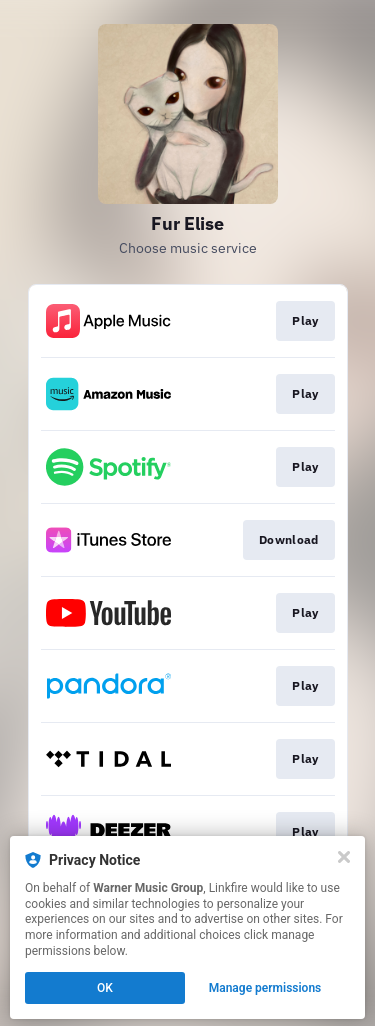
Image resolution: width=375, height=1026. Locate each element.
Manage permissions (265, 988)
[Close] (344, 857)
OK (105, 988)
